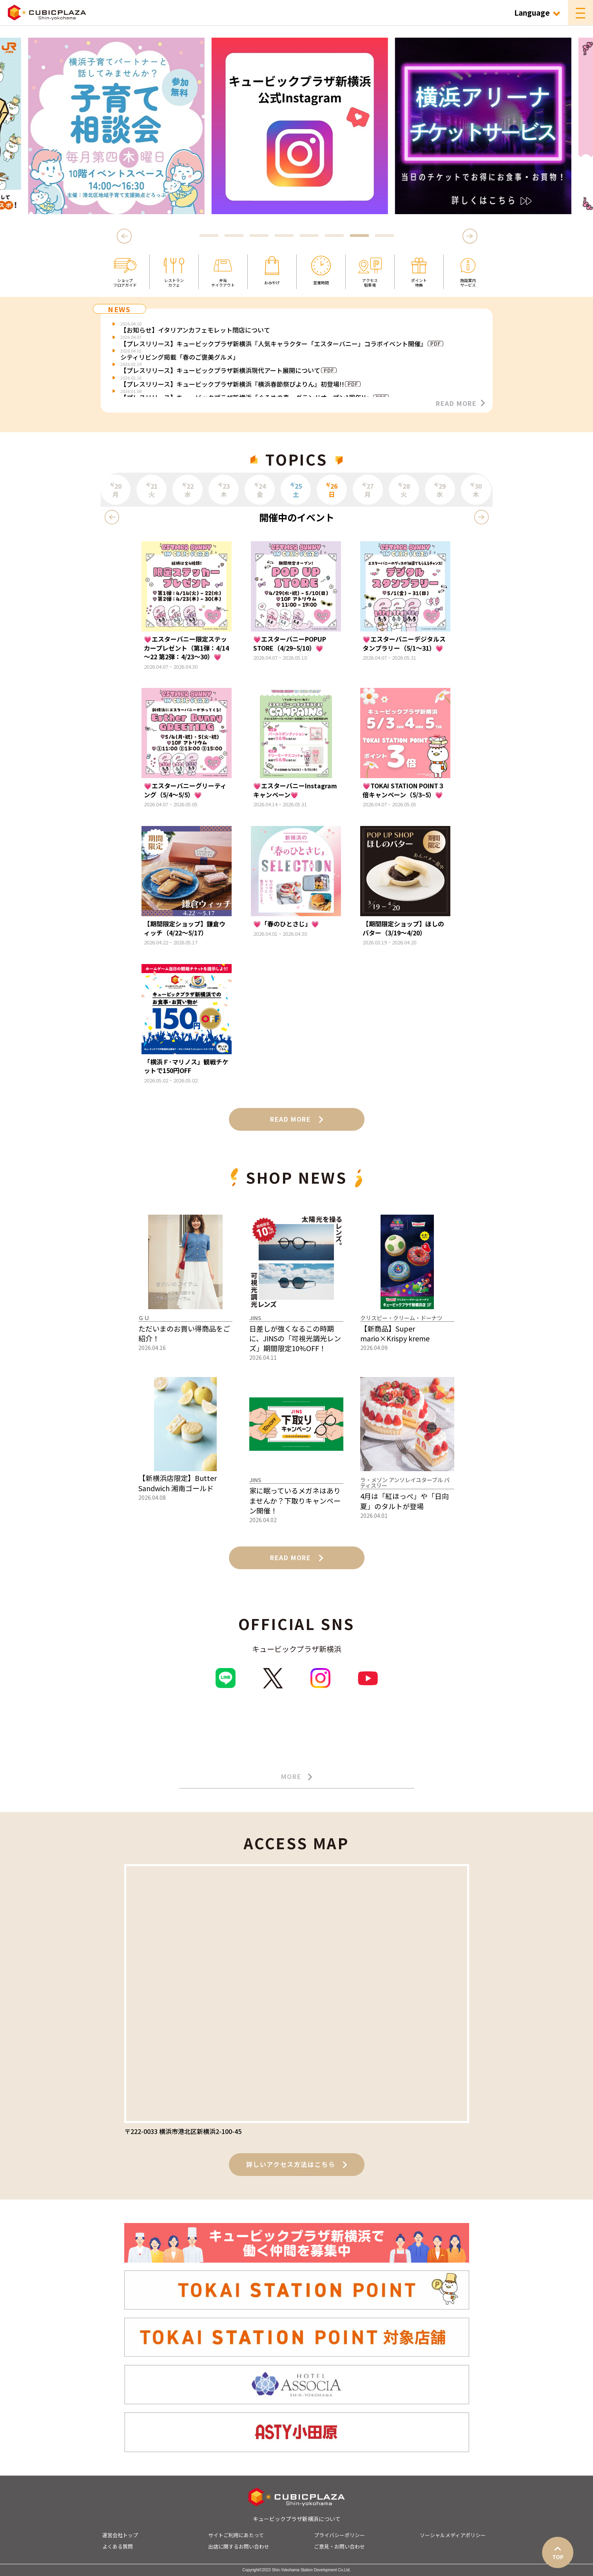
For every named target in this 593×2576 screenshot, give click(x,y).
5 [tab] (309, 236)
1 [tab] (209, 236)
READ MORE (460, 403)
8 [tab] (384, 236)
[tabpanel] (297, 126)
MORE (296, 1776)
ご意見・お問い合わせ (339, 2546)
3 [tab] (259, 236)
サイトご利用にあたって (236, 2535)
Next (470, 236)
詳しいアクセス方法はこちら (296, 2164)
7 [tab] (359, 236)
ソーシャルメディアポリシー (453, 2535)
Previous (125, 236)
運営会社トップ (120, 2535)
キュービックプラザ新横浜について (297, 2519)
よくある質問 (117, 2546)
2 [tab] (234, 236)
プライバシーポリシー (339, 2535)
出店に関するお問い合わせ (238, 2546)
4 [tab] (284, 236)
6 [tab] (334, 236)
